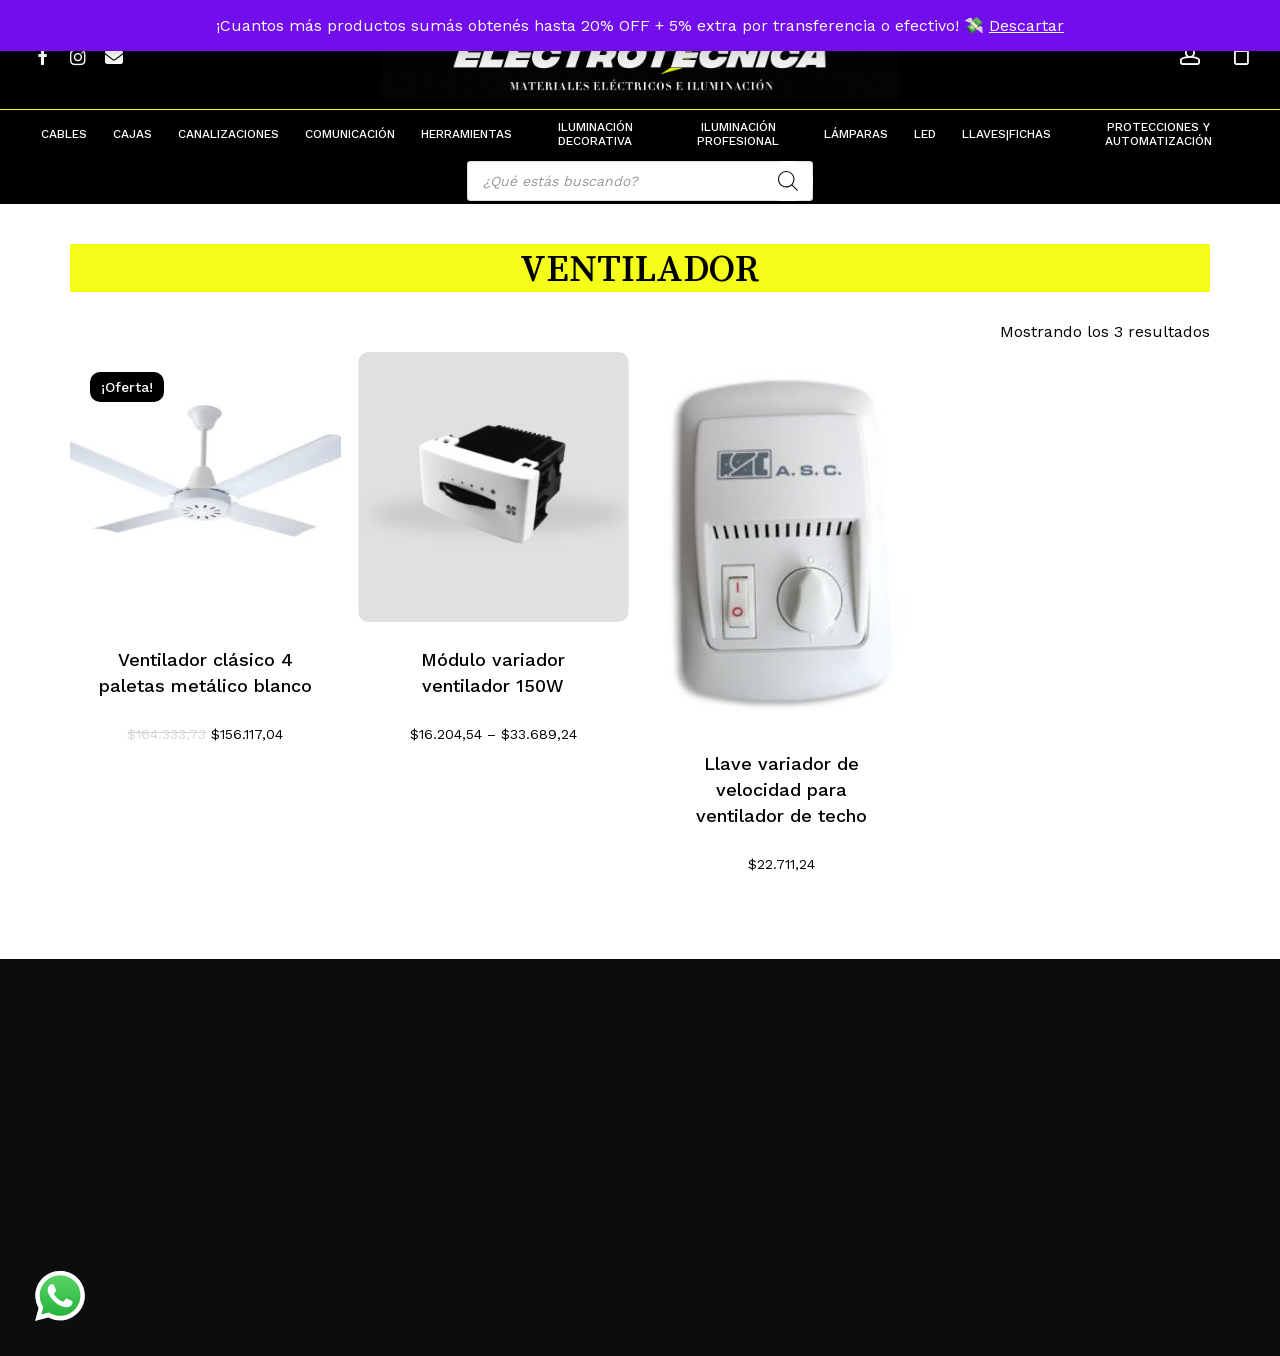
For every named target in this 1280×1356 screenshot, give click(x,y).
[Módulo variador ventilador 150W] (493, 487)
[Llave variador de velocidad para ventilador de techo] (781, 539)
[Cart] (1241, 55)
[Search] (788, 181)
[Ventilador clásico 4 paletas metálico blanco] (205, 487)
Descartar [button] (1026, 25)
